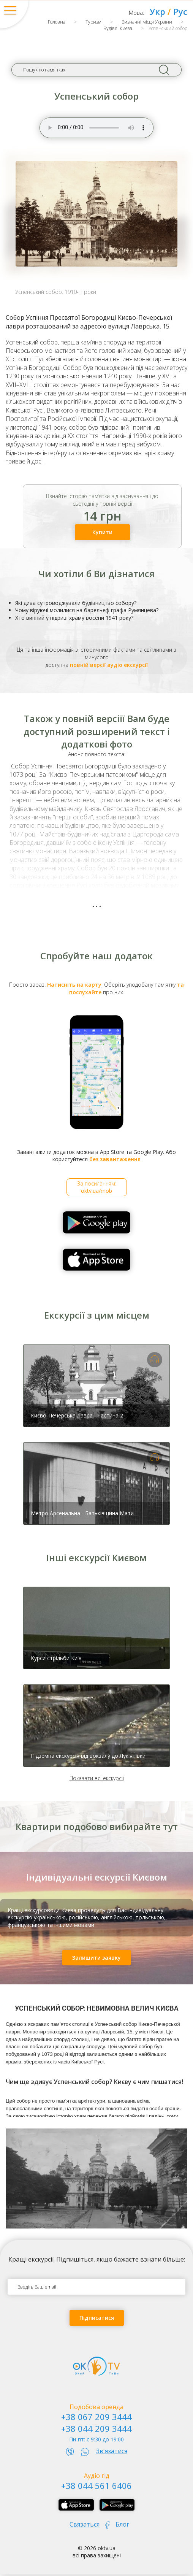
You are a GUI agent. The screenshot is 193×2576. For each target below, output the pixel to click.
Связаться (85, 2524)
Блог (122, 2524)
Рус (180, 11)
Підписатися (96, 2317)
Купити (102, 532)
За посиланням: (96, 1187)
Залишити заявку (96, 1957)
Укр (157, 11)
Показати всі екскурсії (97, 1778)
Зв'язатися (111, 2451)
